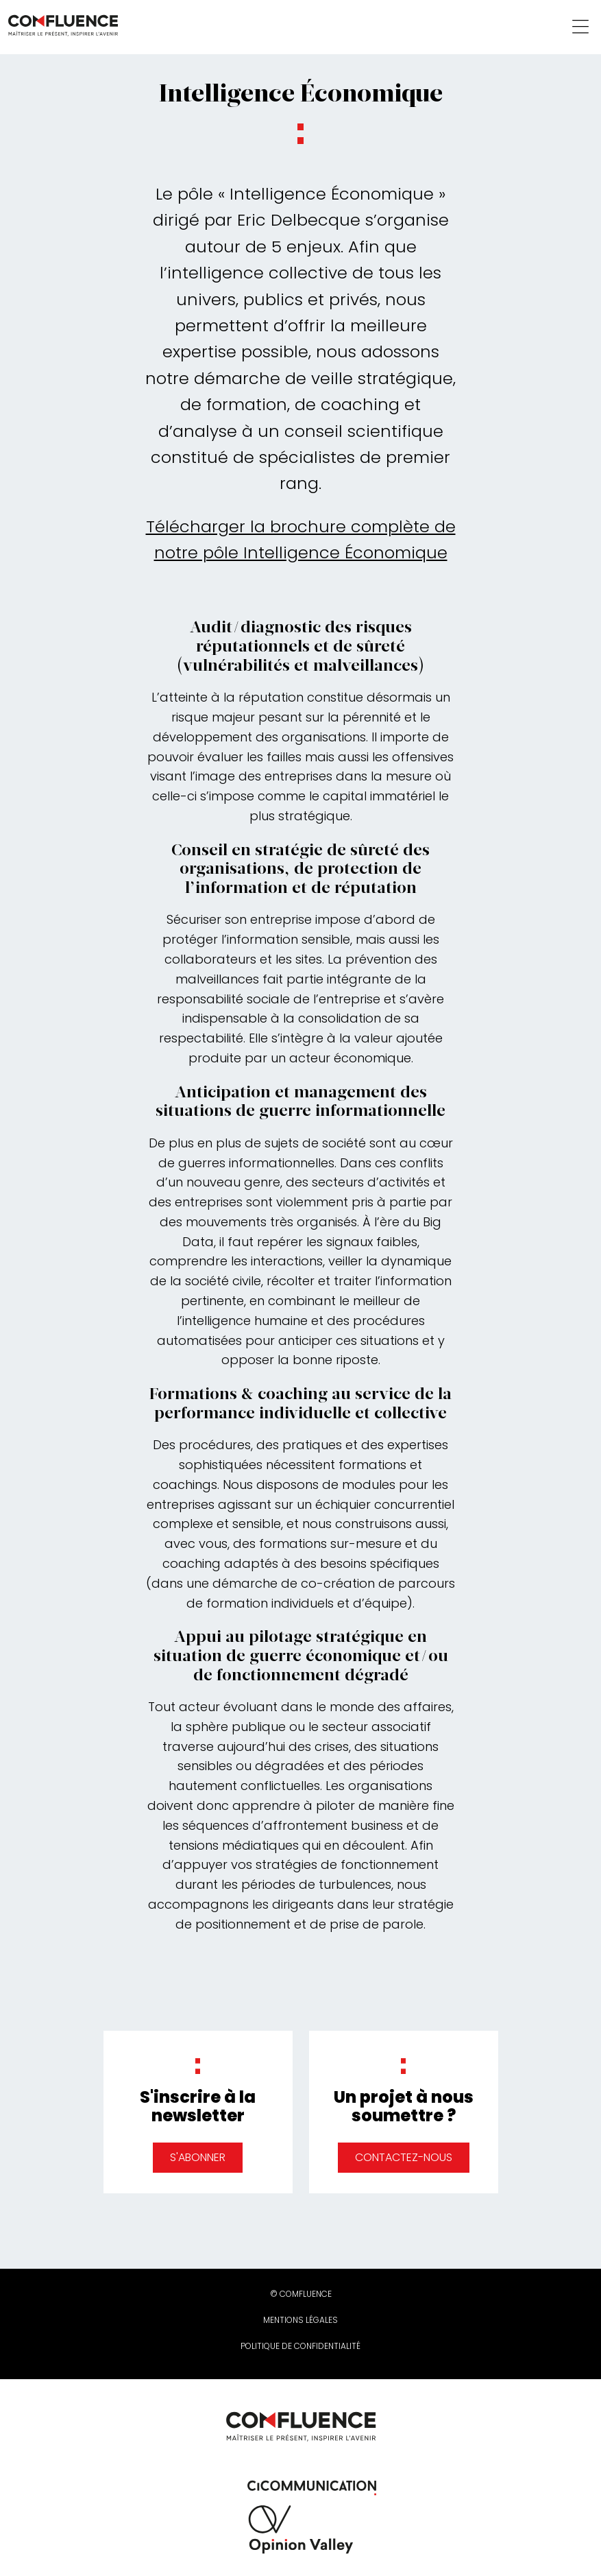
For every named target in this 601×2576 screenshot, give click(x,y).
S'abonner (197, 2157)
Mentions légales (300, 2320)
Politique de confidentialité (300, 2346)
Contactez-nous (403, 2157)
